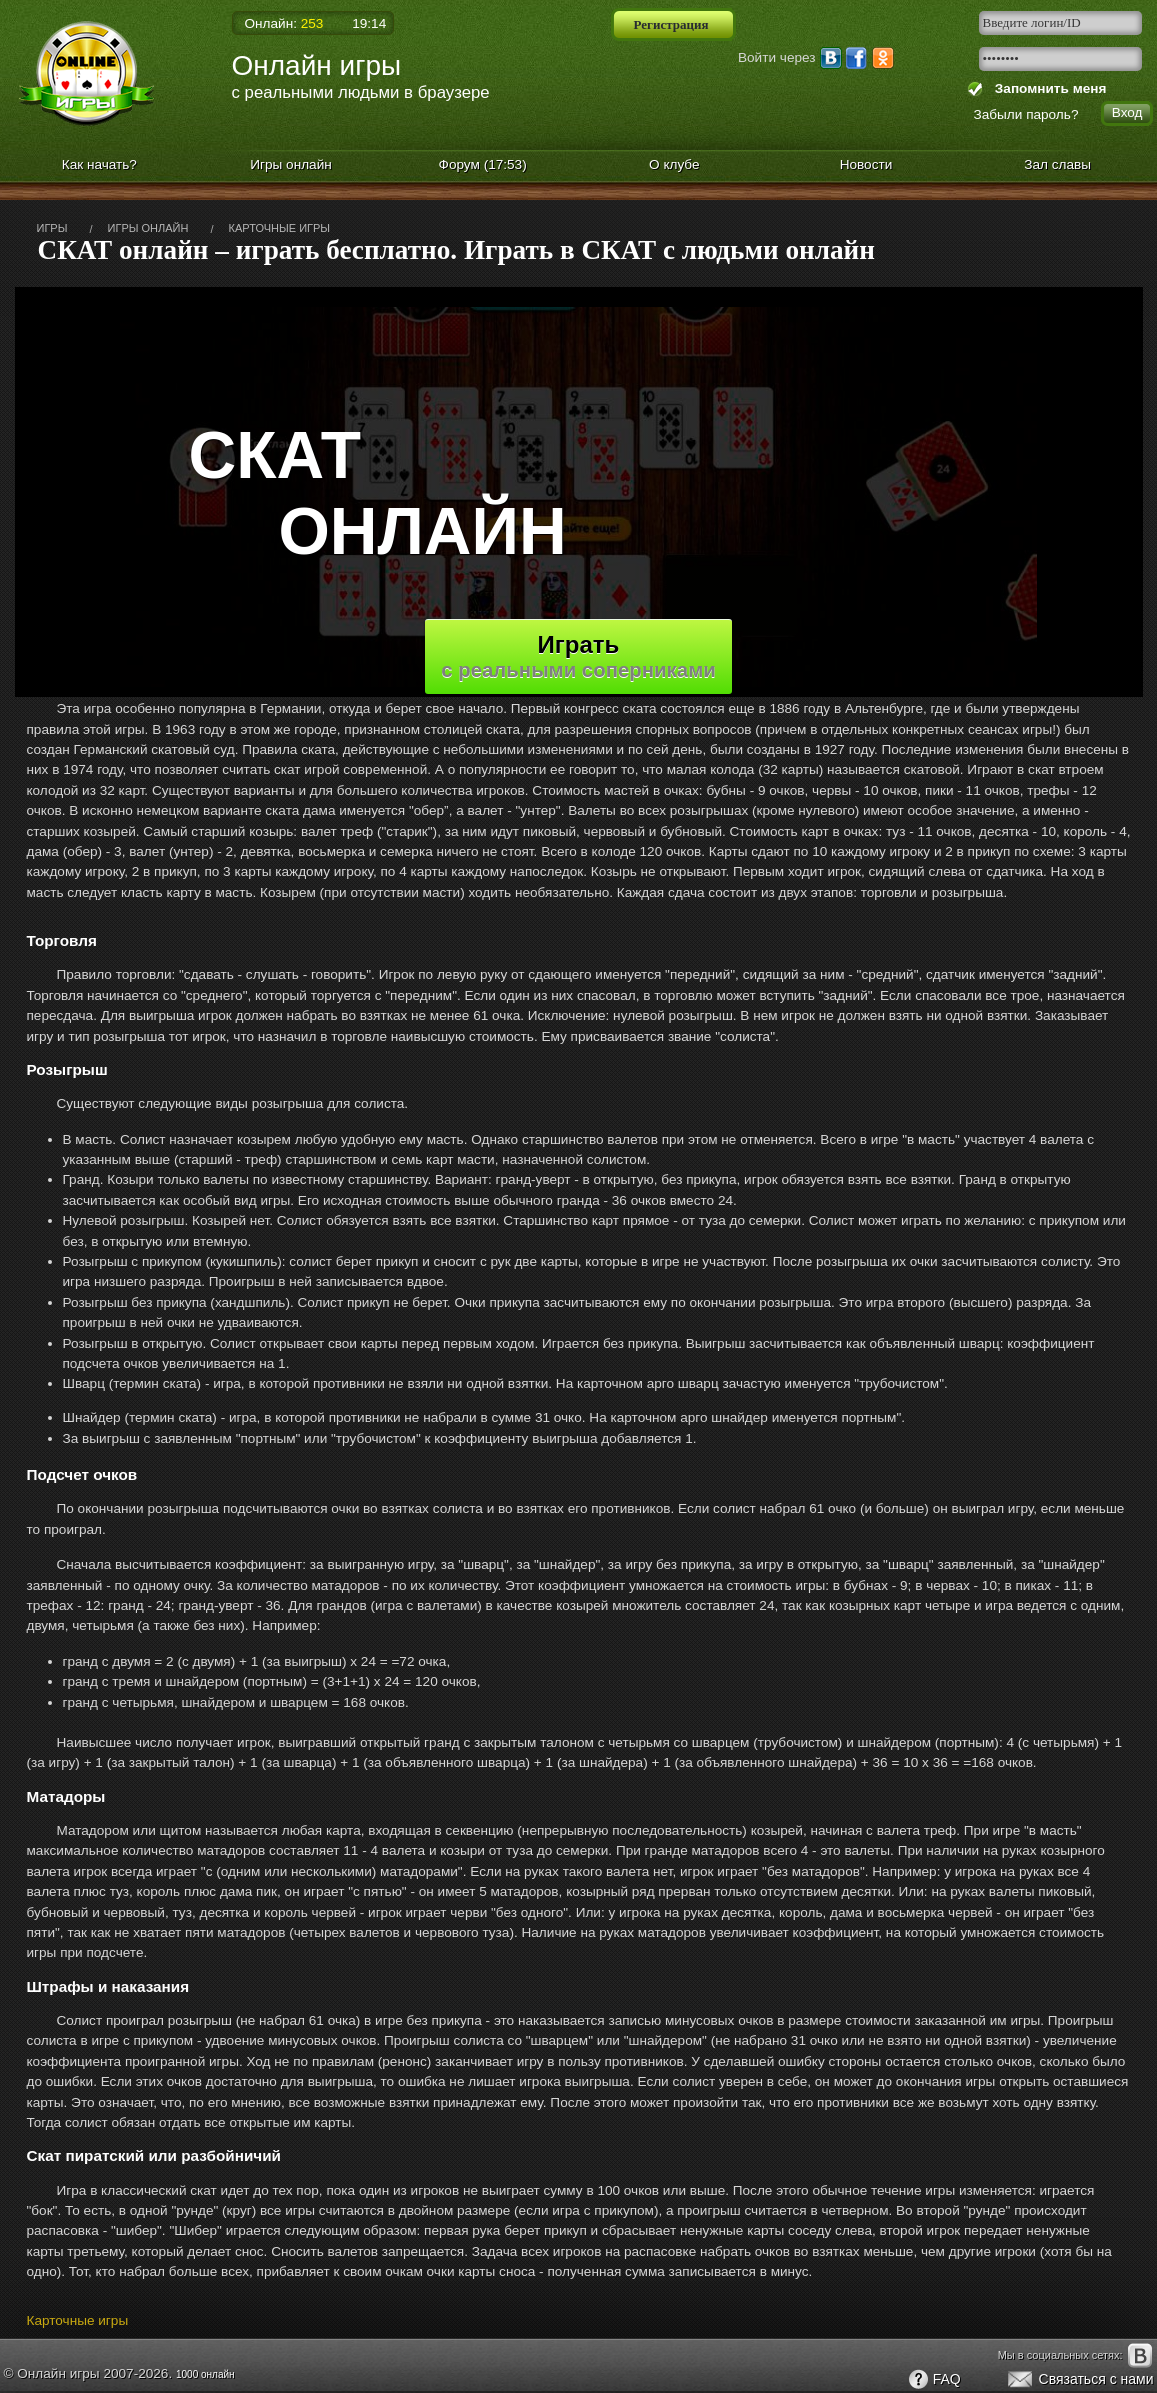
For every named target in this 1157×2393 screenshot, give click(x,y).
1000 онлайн (205, 2374)
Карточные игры (78, 2320)
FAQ (934, 2380)
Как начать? (99, 164)
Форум (483, 164)
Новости (866, 164)
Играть (578, 656)
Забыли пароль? (1026, 114)
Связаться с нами (1079, 2380)
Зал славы (1057, 164)
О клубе (674, 164)
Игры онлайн (291, 164)
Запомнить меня (1046, 88)
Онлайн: (284, 23)
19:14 (369, 23)
